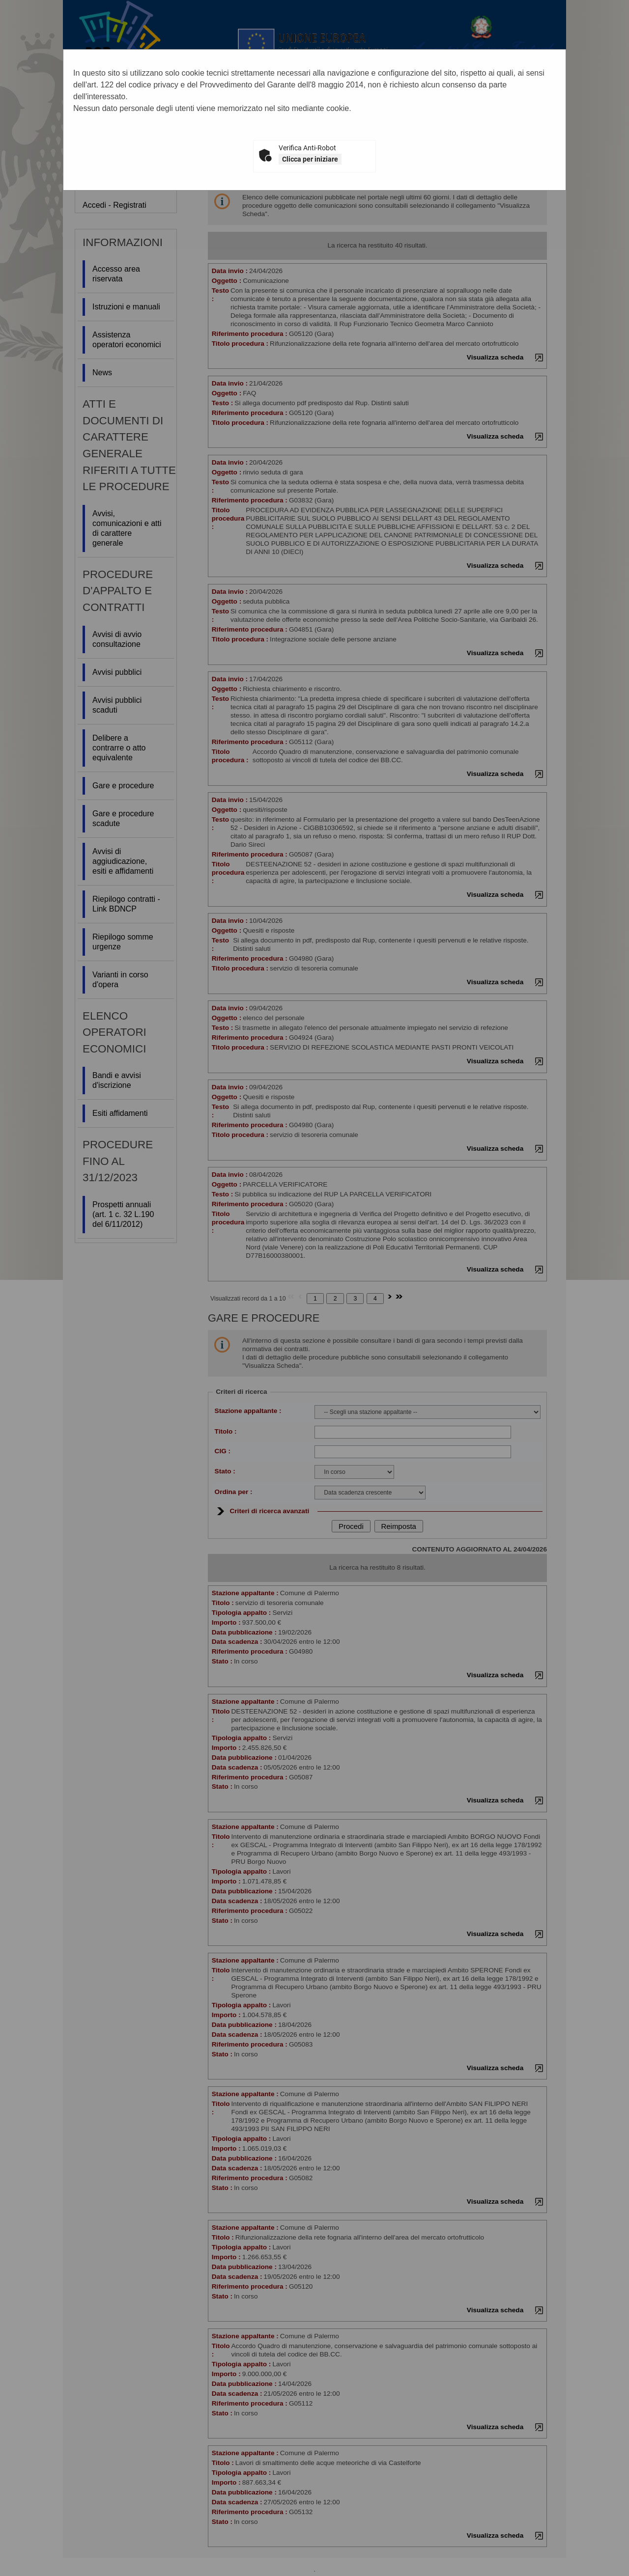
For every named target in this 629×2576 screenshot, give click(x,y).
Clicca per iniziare (310, 159)
